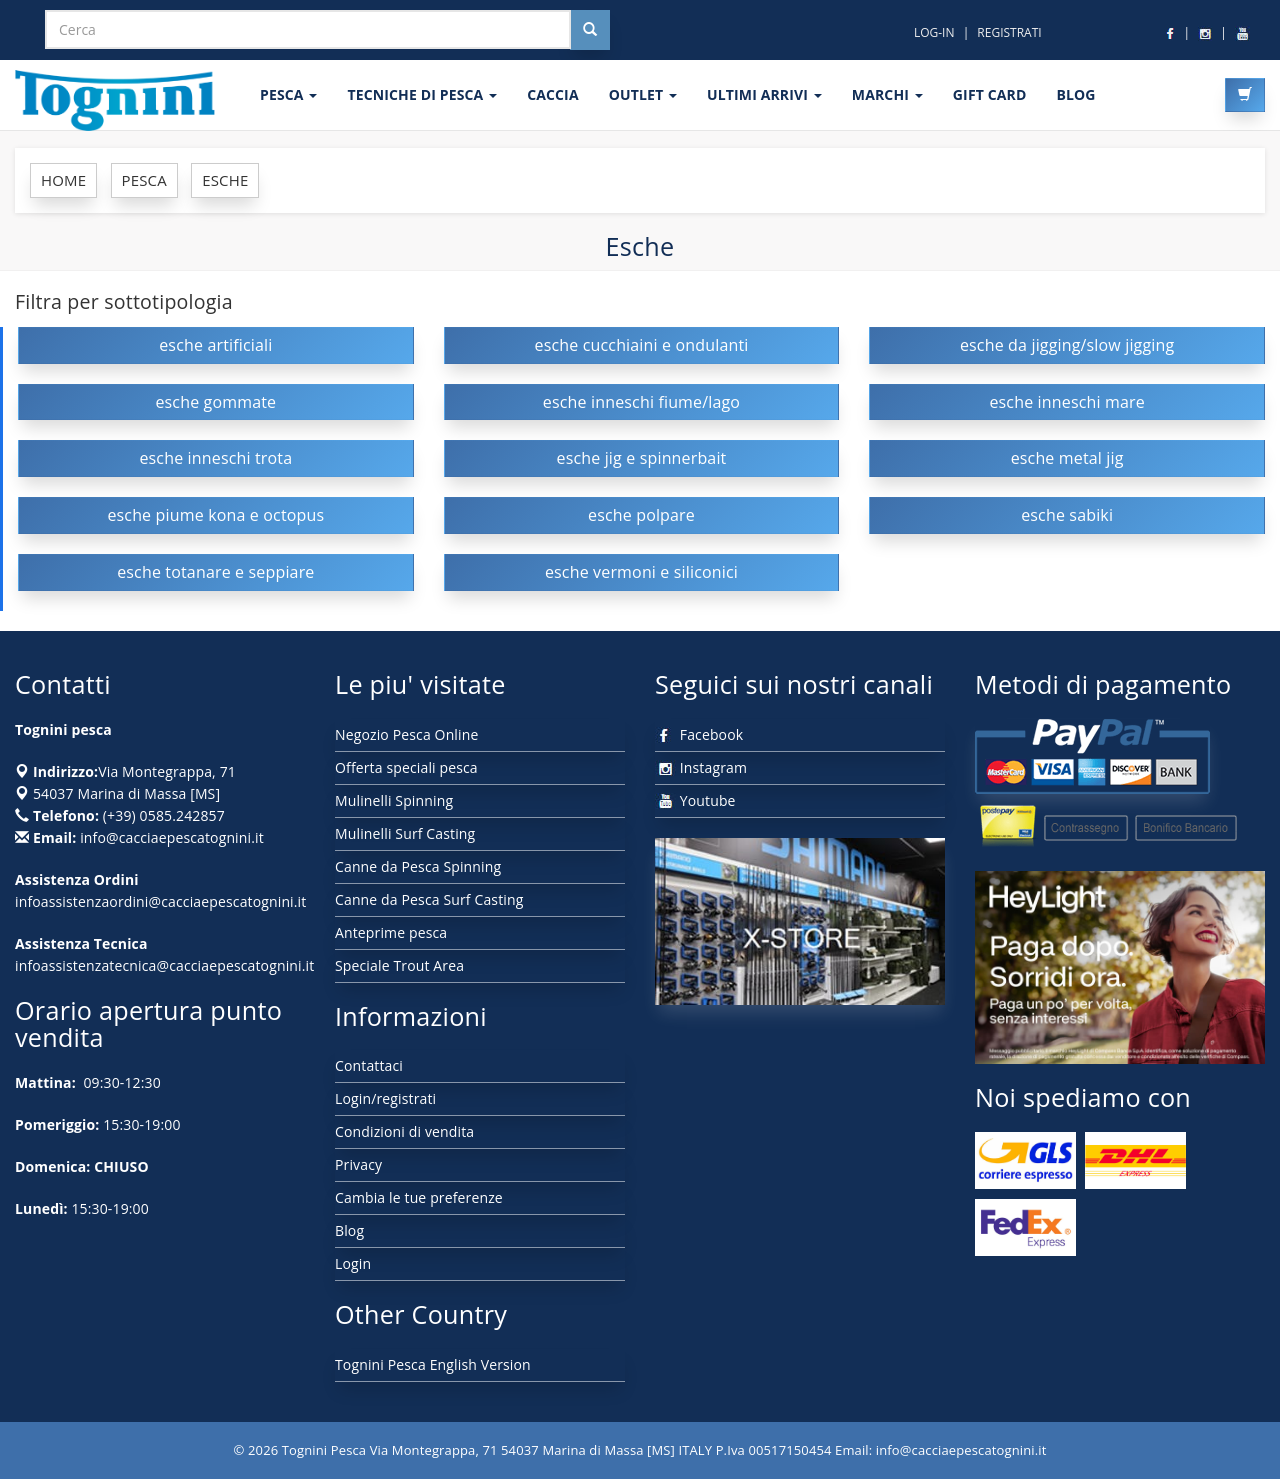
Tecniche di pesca (422, 94)
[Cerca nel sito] (590, 30)
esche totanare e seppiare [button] (215, 572)
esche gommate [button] (215, 402)
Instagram (701, 767)
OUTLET (643, 94)
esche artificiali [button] (215, 345)
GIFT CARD (990, 94)
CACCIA (553, 94)
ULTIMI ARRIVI (764, 94)
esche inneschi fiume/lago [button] (641, 402)
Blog (349, 1230)
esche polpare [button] (641, 515)
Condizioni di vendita (404, 1131)
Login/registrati (385, 1098)
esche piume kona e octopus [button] (215, 515)
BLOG (1075, 94)
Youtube (695, 800)
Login (353, 1263)
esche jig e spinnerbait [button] (641, 458)
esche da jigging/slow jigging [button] (1067, 345)
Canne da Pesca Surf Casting (429, 899)
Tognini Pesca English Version (433, 1364)
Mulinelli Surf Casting (405, 833)
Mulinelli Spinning (394, 800)
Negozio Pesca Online (406, 734)
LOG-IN (934, 32)
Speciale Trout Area (399, 965)
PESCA (288, 94)
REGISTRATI (1009, 32)
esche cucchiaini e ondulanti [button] (642, 345)
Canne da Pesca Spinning (418, 866)
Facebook (699, 734)
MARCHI (887, 94)
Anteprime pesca (391, 932)
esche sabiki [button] (1067, 515)
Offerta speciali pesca (406, 767)
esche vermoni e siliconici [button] (641, 572)
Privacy (358, 1164)
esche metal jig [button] (1067, 458)
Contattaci (369, 1065)
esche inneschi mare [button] (1066, 402)
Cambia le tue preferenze (419, 1197)
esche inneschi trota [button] (215, 458)
